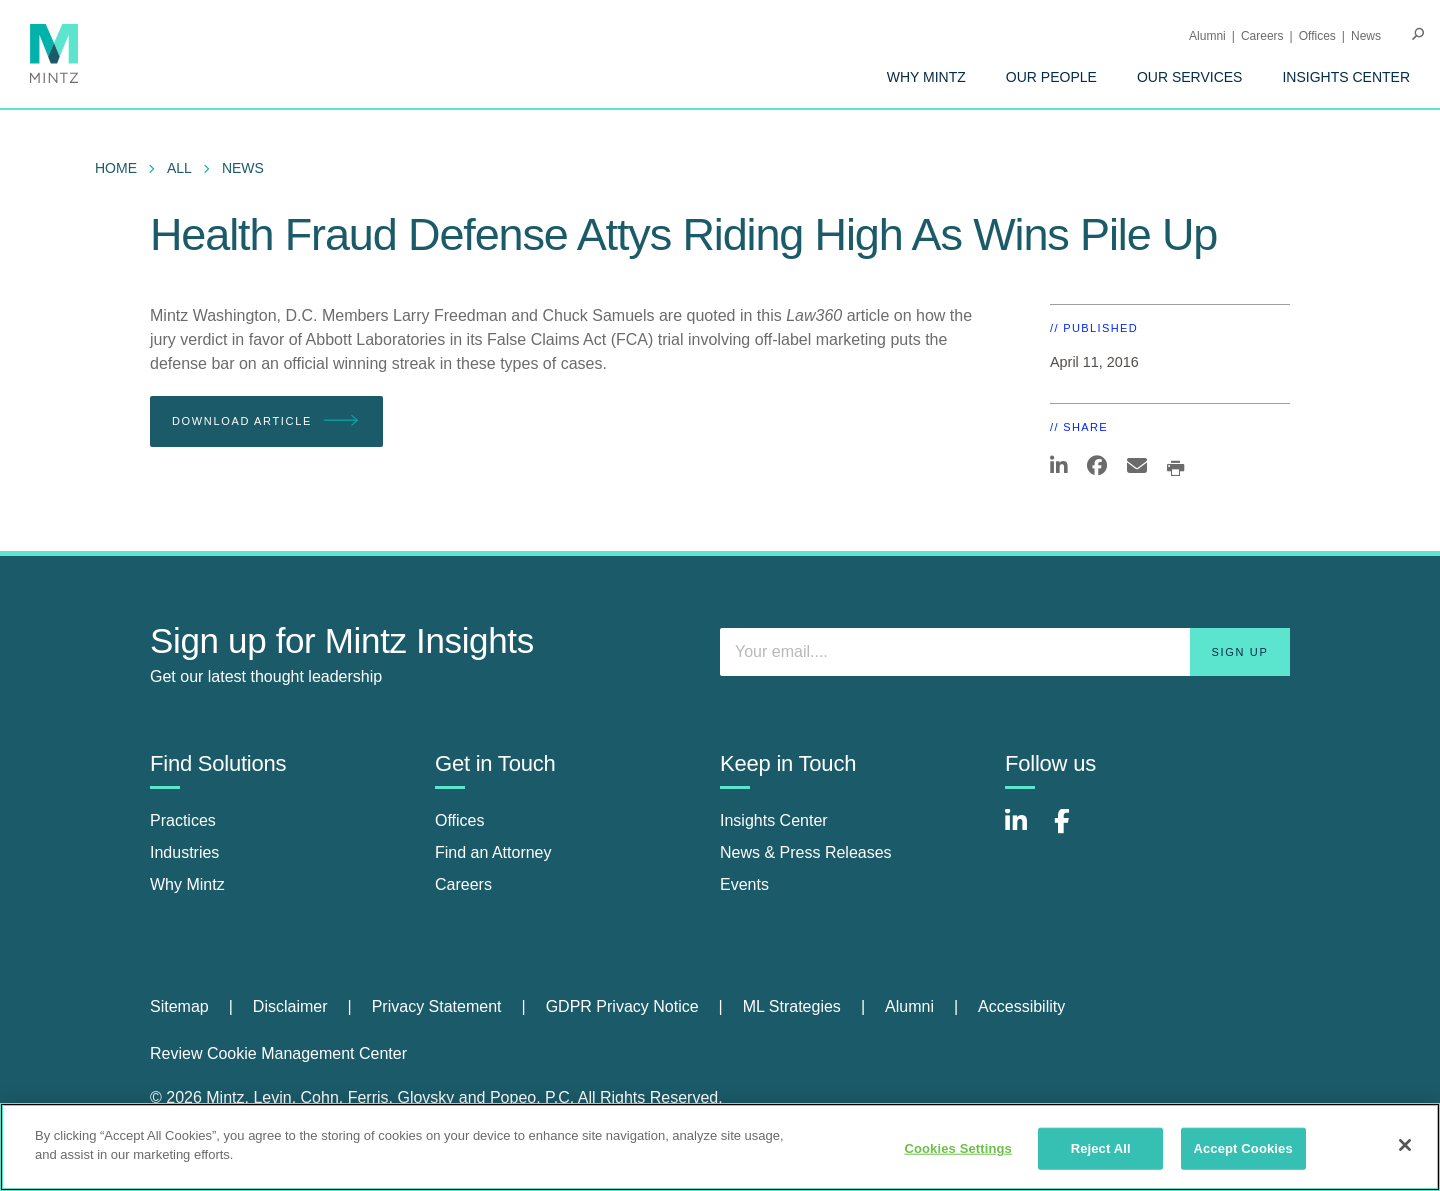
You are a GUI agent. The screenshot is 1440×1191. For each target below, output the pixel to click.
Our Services (1190, 77)
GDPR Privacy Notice (622, 1006)
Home (116, 168)
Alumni (1207, 36)
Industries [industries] (184, 852)
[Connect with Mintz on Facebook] (1074, 831)
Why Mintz (926, 77)
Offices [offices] (460, 820)
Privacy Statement (437, 1006)
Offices (1317, 36)
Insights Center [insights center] (774, 820)
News (1366, 36)
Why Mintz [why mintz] (187, 884)
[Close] (1405, 1145)
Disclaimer (290, 1006)
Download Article (266, 421)
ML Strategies (792, 1006)
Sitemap (179, 1006)
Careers (1262, 36)
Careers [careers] (463, 884)
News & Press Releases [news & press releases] (806, 852)
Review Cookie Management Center (278, 1053)
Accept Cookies (1242, 1148)
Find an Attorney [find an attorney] (493, 852)
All (179, 168)
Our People (1051, 77)
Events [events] (744, 884)
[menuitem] (926, 77)
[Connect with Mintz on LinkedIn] (1025, 831)
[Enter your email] (1005, 652)
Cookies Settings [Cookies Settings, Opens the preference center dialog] (958, 1148)
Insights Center (1346, 77)
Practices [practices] (183, 820)
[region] (720, 1147)
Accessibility (1021, 1006)
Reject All (1101, 1148)
